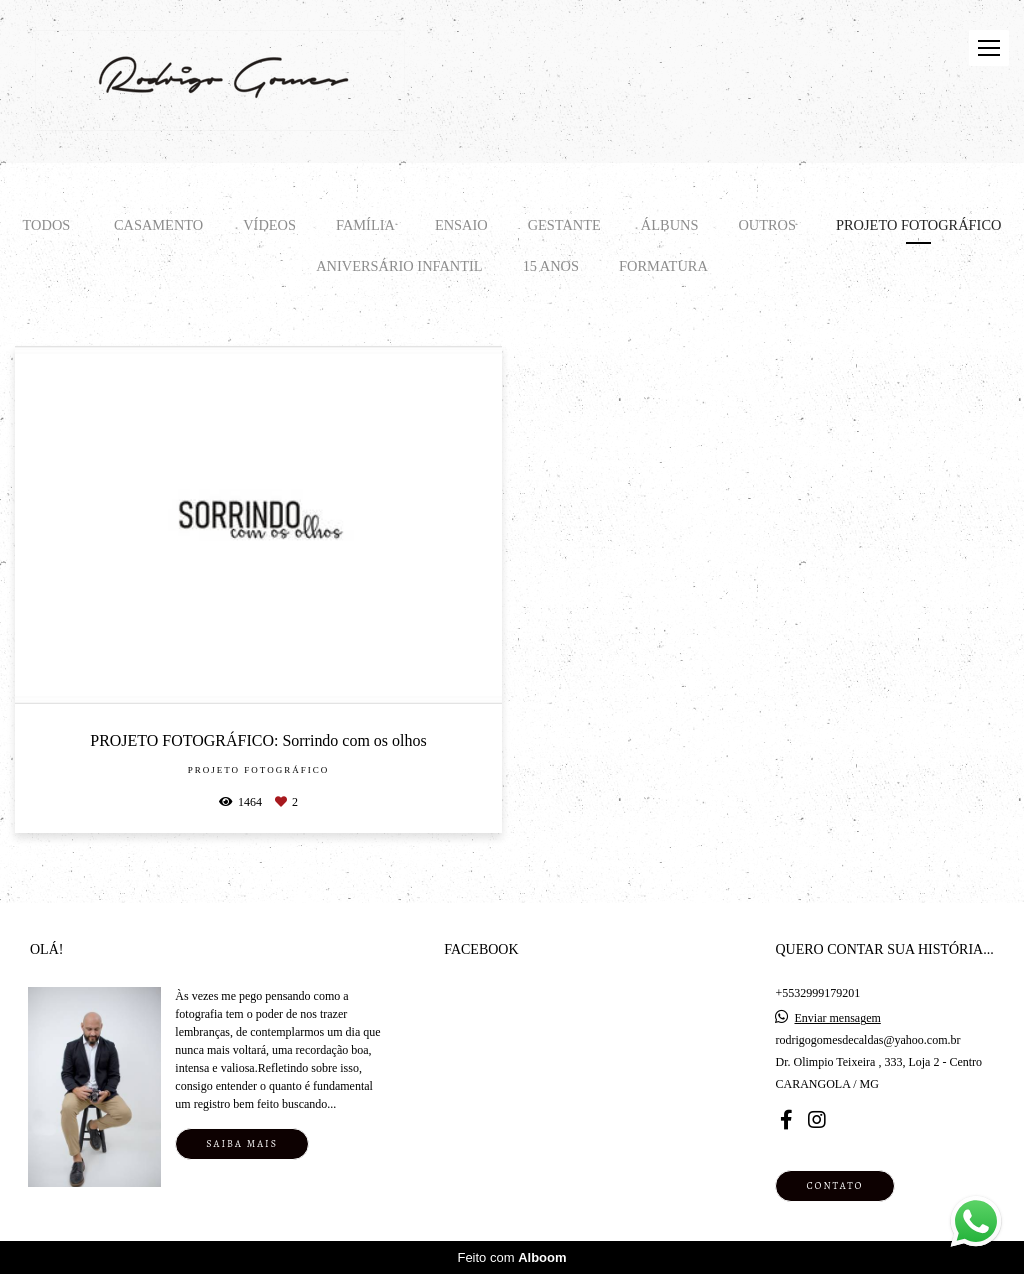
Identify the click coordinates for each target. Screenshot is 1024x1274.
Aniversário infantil (399, 266)
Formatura (663, 266)
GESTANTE (564, 225)
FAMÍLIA (365, 225)
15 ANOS (551, 266)
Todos (47, 225)
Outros (767, 225)
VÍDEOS (269, 225)
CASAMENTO (158, 225)
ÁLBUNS (670, 225)
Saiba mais (242, 1143)
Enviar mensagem (837, 1018)
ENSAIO (461, 225)
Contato (834, 1185)
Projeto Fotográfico (918, 225)
